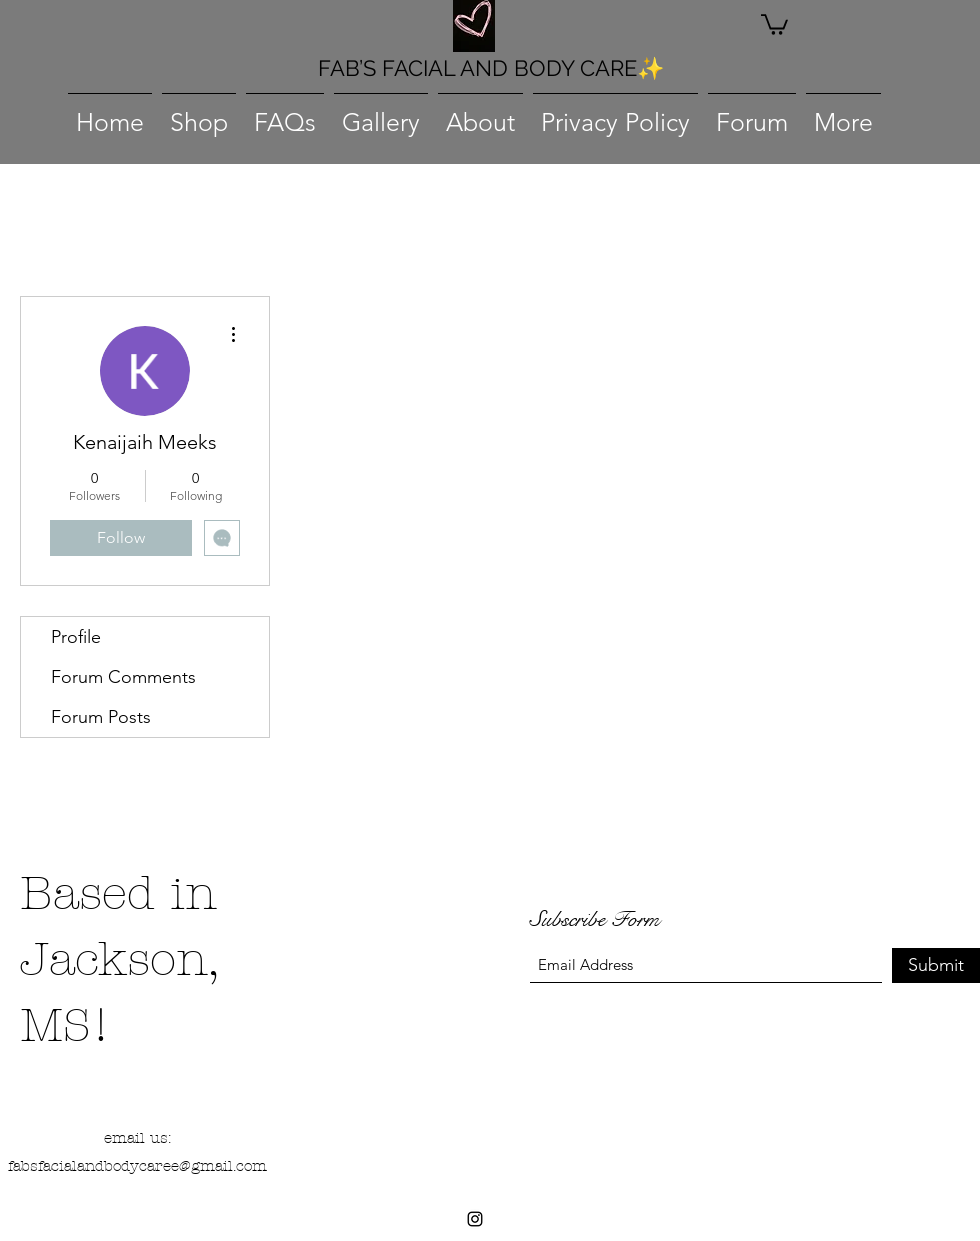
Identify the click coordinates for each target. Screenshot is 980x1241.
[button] (774, 23)
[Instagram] (475, 1219)
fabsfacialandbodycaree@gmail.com (137, 1166)
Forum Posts (101, 717)
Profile (76, 637)
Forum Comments (123, 677)
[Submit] (936, 965)
